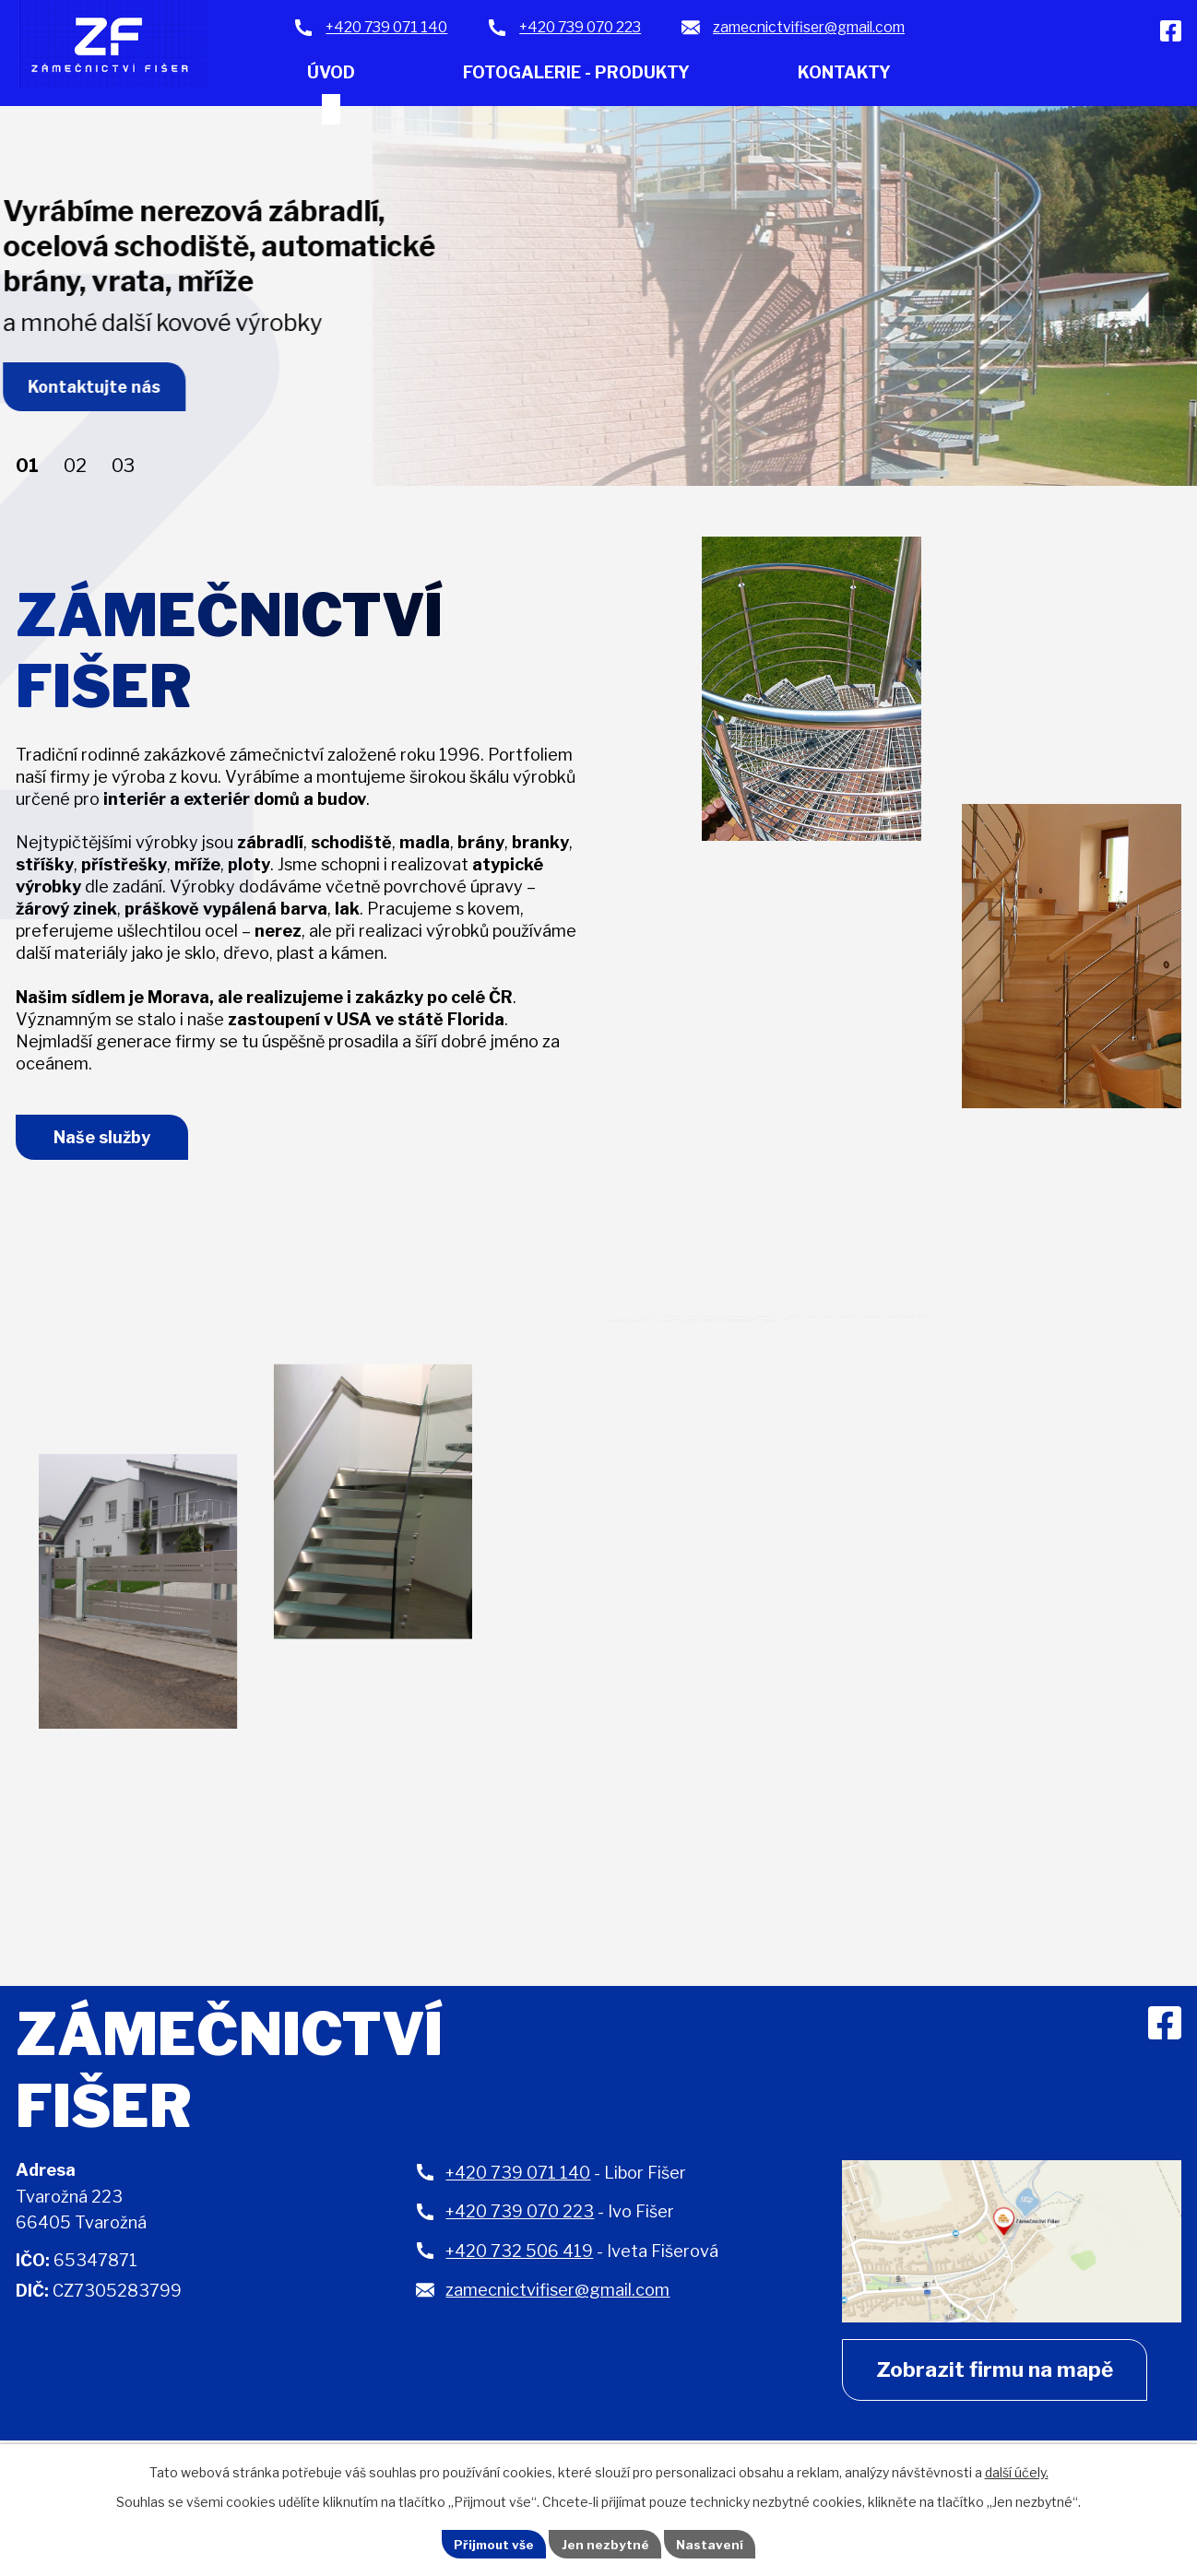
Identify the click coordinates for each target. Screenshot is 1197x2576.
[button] (27, 466)
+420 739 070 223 (519, 2219)
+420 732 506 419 (519, 2259)
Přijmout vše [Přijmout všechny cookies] (492, 2543)
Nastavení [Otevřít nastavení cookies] (713, 2543)
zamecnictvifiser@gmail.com (557, 2298)
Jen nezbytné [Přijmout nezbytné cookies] (606, 2543)
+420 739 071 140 (517, 2181)
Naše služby (106, 1143)
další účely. (1017, 2470)
